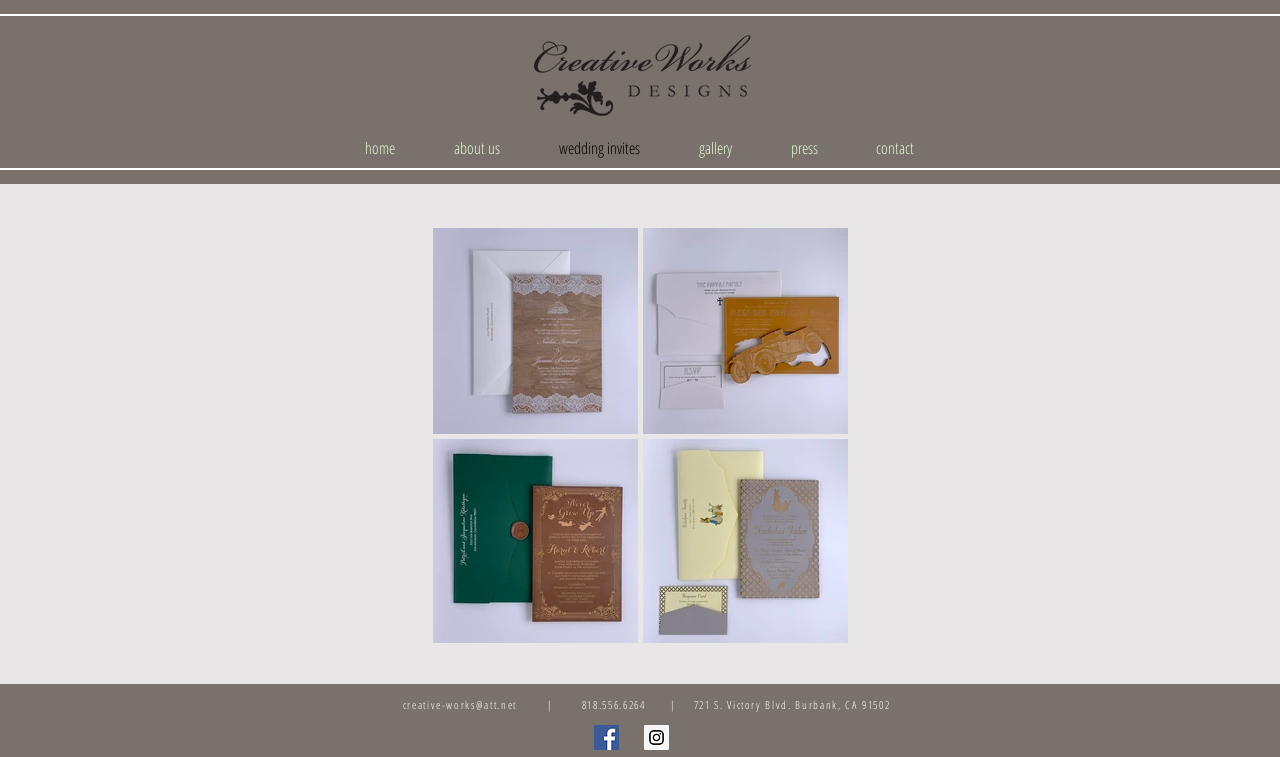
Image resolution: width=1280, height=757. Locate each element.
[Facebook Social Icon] (606, 737)
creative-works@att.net (460, 704)
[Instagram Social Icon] (656, 737)
